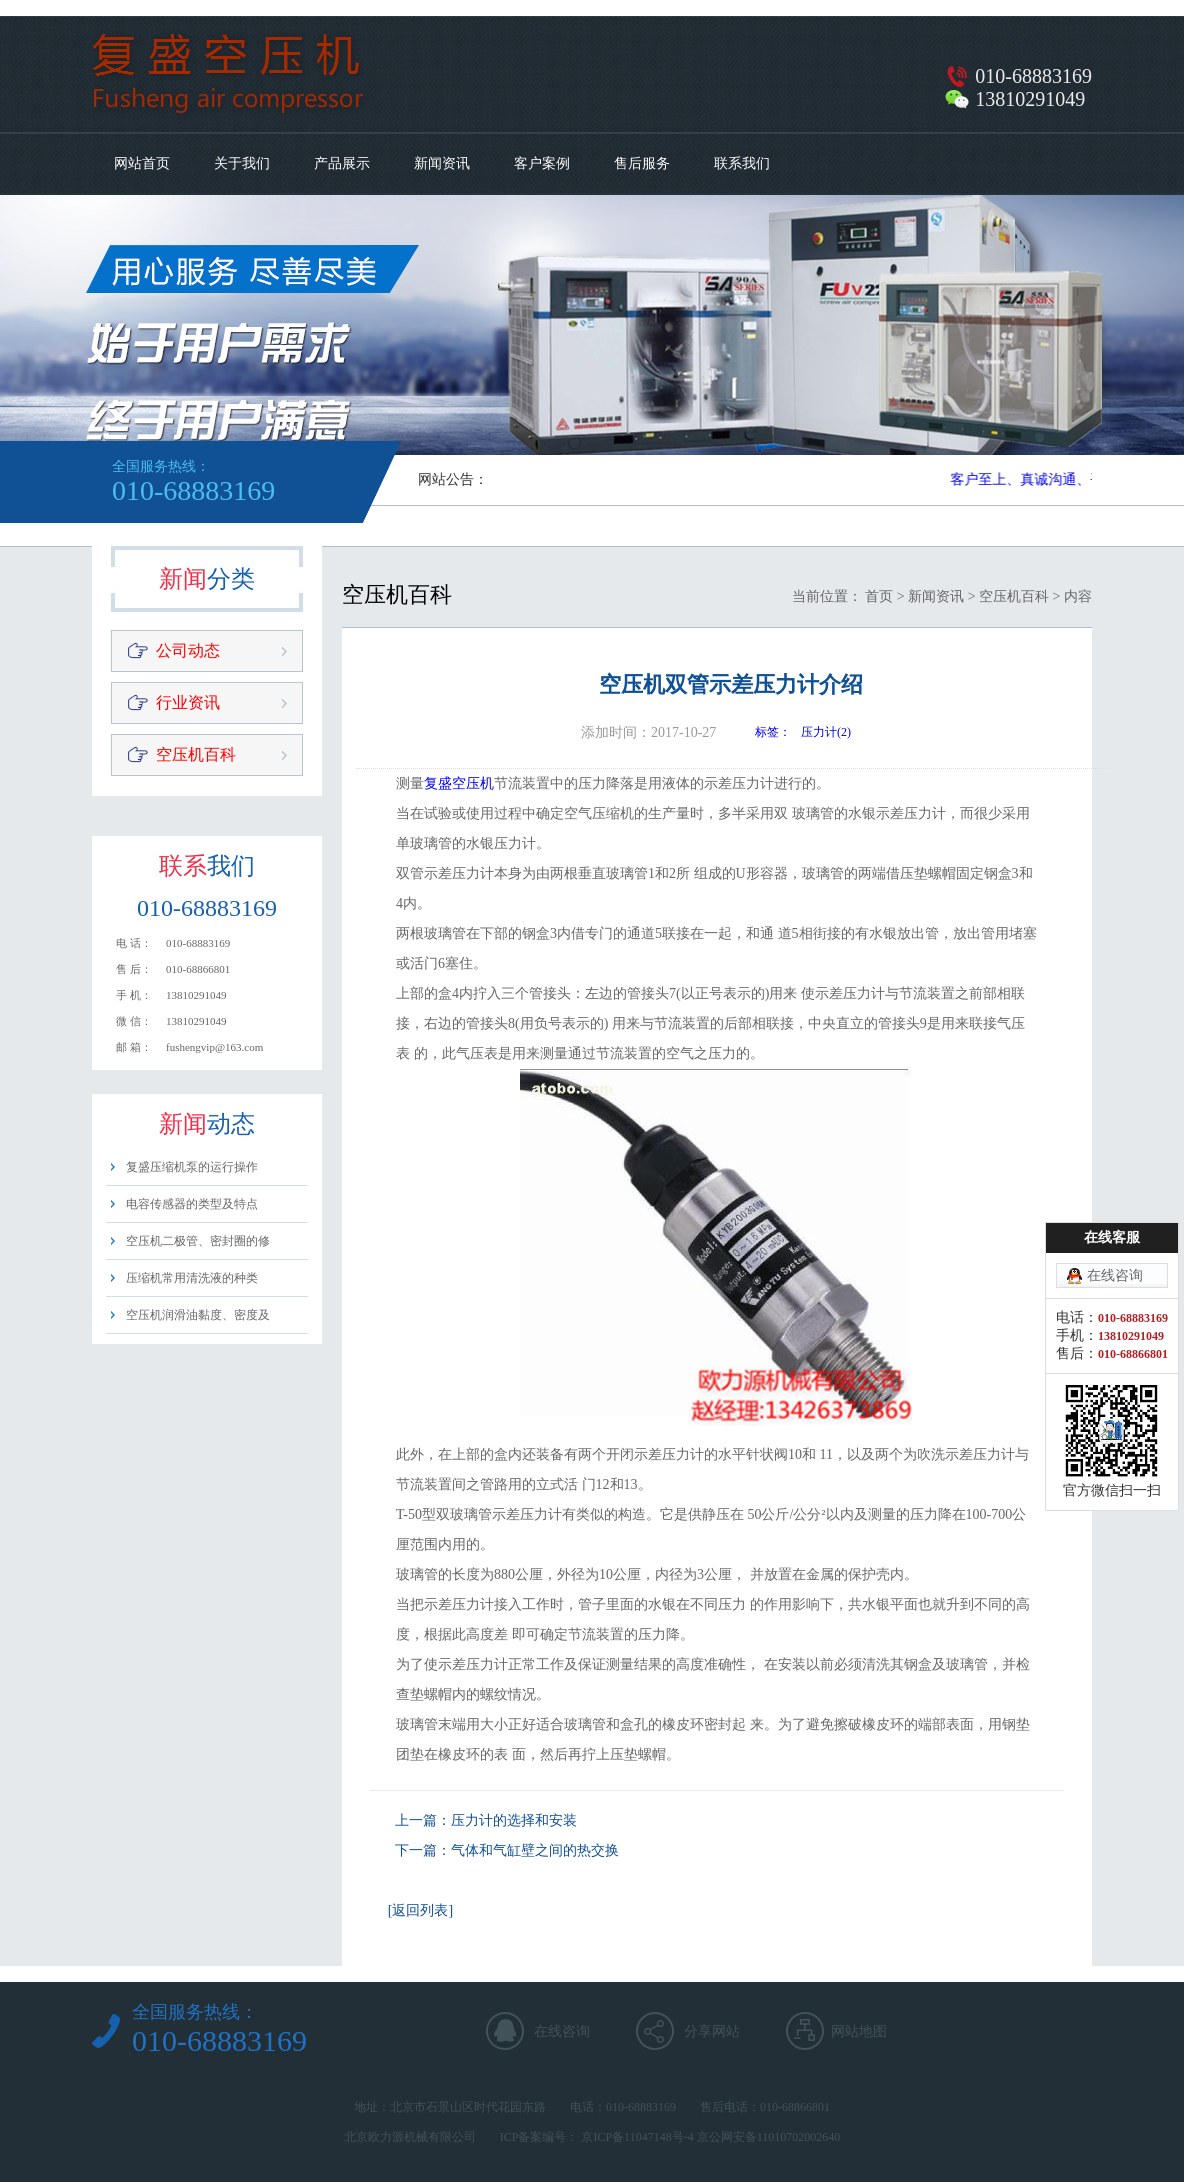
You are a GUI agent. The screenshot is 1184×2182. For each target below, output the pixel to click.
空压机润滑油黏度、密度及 (198, 1315)
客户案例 (542, 163)
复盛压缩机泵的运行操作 (192, 1167)
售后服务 (642, 163)
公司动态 (188, 650)
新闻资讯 (442, 163)
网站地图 (859, 2031)
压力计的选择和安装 (514, 1820)
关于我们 (242, 163)
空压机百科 (196, 754)
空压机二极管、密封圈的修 (198, 1241)
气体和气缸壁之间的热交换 (535, 1850)
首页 (879, 596)
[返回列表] (420, 1910)
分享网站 (712, 2031)
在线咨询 (562, 2031)
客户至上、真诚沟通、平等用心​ (1052, 479)
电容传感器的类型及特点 (192, 1204)
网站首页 (142, 163)
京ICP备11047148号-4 (637, 2137)
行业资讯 (188, 702)
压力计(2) (826, 732)
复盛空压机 (459, 783)
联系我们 (742, 163)
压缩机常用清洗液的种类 (192, 1278)
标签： (773, 732)
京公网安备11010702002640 (769, 2137)
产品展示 (342, 163)
